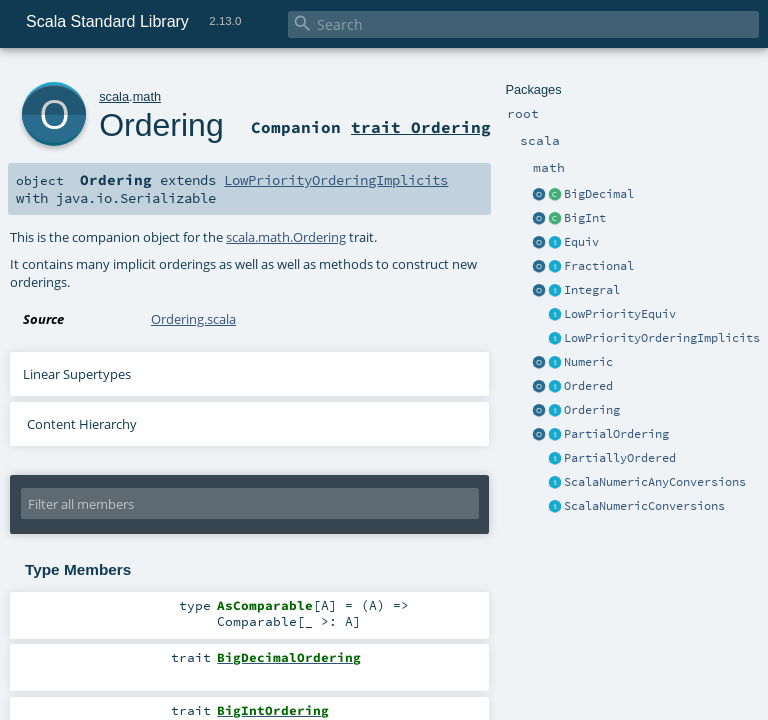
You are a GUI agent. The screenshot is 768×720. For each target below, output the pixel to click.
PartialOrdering (616, 434)
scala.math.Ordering (286, 237)
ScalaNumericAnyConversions (655, 482)
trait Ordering (421, 127)
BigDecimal (599, 194)
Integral (592, 290)
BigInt (585, 218)
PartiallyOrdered (620, 458)
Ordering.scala (193, 319)
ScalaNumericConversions (644, 506)
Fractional (599, 266)
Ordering (592, 410)
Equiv (581, 242)
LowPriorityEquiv (620, 314)
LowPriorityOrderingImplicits (662, 338)
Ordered (588, 386)
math (147, 96)
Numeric (588, 362)
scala (114, 96)
